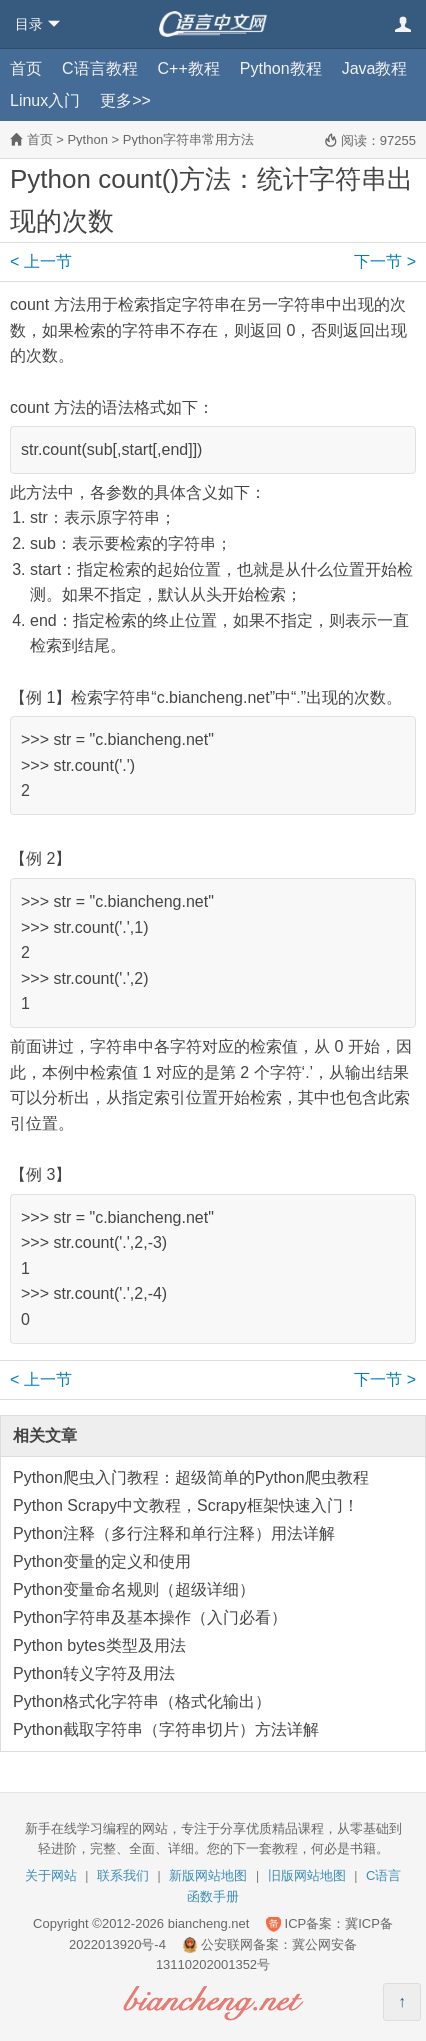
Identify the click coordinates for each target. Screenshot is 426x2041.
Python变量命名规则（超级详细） (134, 1589)
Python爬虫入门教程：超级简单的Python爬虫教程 (191, 1477)
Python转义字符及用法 (94, 1673)
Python (87, 139)
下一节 (385, 261)
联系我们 (123, 1875)
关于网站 (51, 1875)
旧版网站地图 (307, 1875)
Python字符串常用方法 (188, 139)
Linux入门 (45, 100)
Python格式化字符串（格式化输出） (142, 1701)
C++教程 (189, 68)
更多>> (125, 100)
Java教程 (375, 68)
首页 (26, 68)
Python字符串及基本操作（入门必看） (150, 1617)
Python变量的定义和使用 (102, 1561)
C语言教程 (100, 68)
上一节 (41, 261)
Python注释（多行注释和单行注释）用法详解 (174, 1533)
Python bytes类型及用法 (99, 1645)
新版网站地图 (208, 1875)
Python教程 (281, 68)
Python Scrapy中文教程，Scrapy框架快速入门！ (186, 1505)
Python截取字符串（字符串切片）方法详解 (166, 1729)
